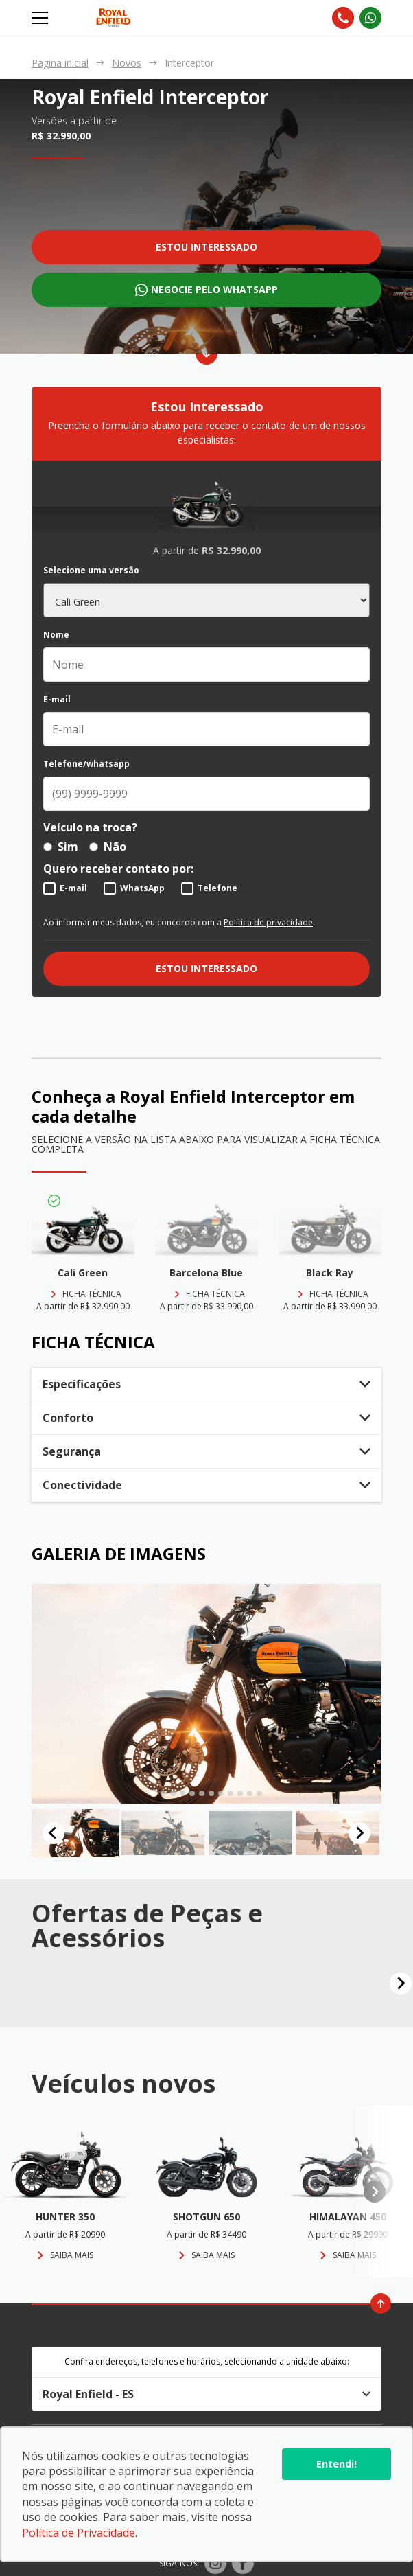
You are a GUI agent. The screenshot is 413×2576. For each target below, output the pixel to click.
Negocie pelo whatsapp (214, 289)
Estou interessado (206, 246)
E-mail (57, 699)
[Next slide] (359, 1833)
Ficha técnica (91, 1294)
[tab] (153, 1793)
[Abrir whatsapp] (370, 18)
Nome (56, 635)
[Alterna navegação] (41, 18)
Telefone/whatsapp (86, 764)
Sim (60, 846)
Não (107, 846)
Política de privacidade (268, 922)
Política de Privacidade (78, 2532)
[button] (75, 1833)
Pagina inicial (60, 63)
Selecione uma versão (91, 570)
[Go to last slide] (53, 1833)
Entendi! (336, 2463)
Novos (126, 63)
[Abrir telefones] (343, 18)
